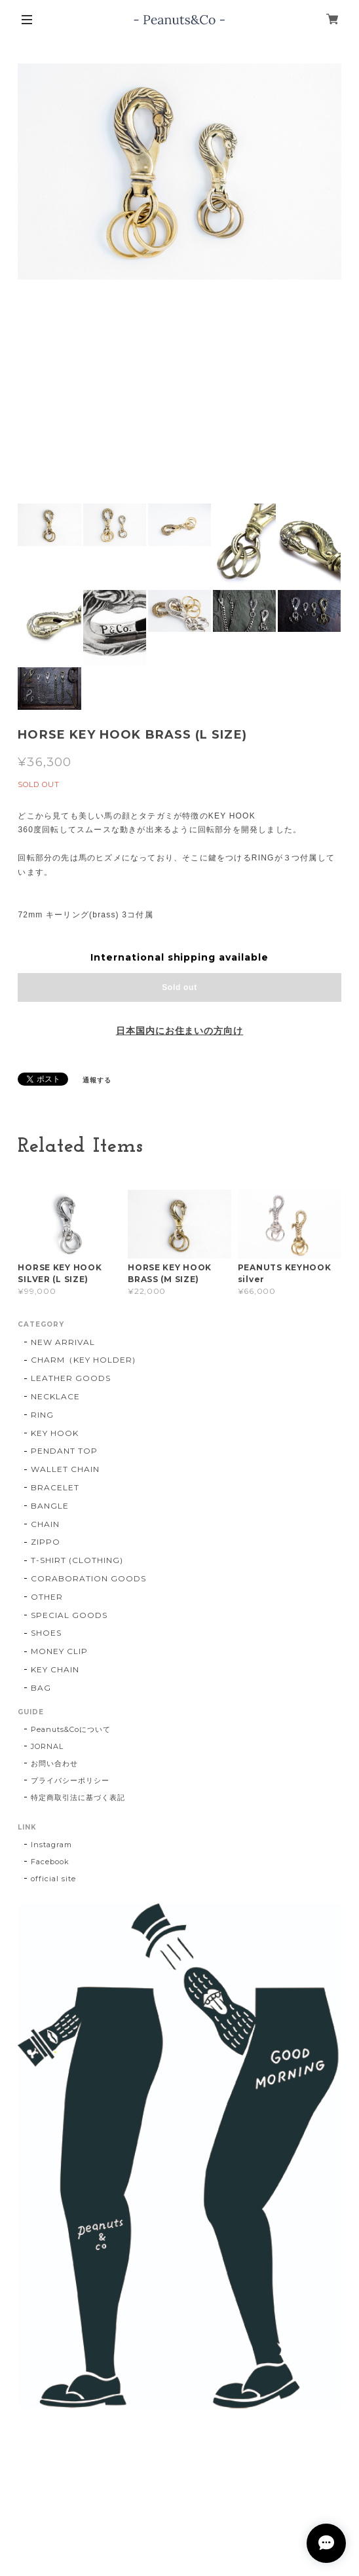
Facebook (50, 1861)
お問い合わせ (54, 1763)
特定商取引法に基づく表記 (78, 1797)
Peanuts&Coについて (70, 1729)
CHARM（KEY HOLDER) (83, 1360)
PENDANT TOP (64, 1451)
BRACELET (55, 1487)
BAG (41, 1688)
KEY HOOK (55, 1433)
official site (53, 1878)
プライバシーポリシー (70, 1780)
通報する (97, 1080)
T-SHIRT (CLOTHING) (77, 1560)
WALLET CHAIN (65, 1469)
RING (42, 1415)
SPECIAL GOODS (69, 1615)
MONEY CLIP (59, 1651)
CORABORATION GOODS (88, 1578)
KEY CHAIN (55, 1669)
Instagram (51, 1844)
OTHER (47, 1597)
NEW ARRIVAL (63, 1342)
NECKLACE (55, 1396)
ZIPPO (45, 1542)
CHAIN (45, 1524)
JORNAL (47, 1746)
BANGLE (50, 1506)
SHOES (46, 1633)
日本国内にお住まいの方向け (179, 1030)
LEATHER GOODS (70, 1378)
